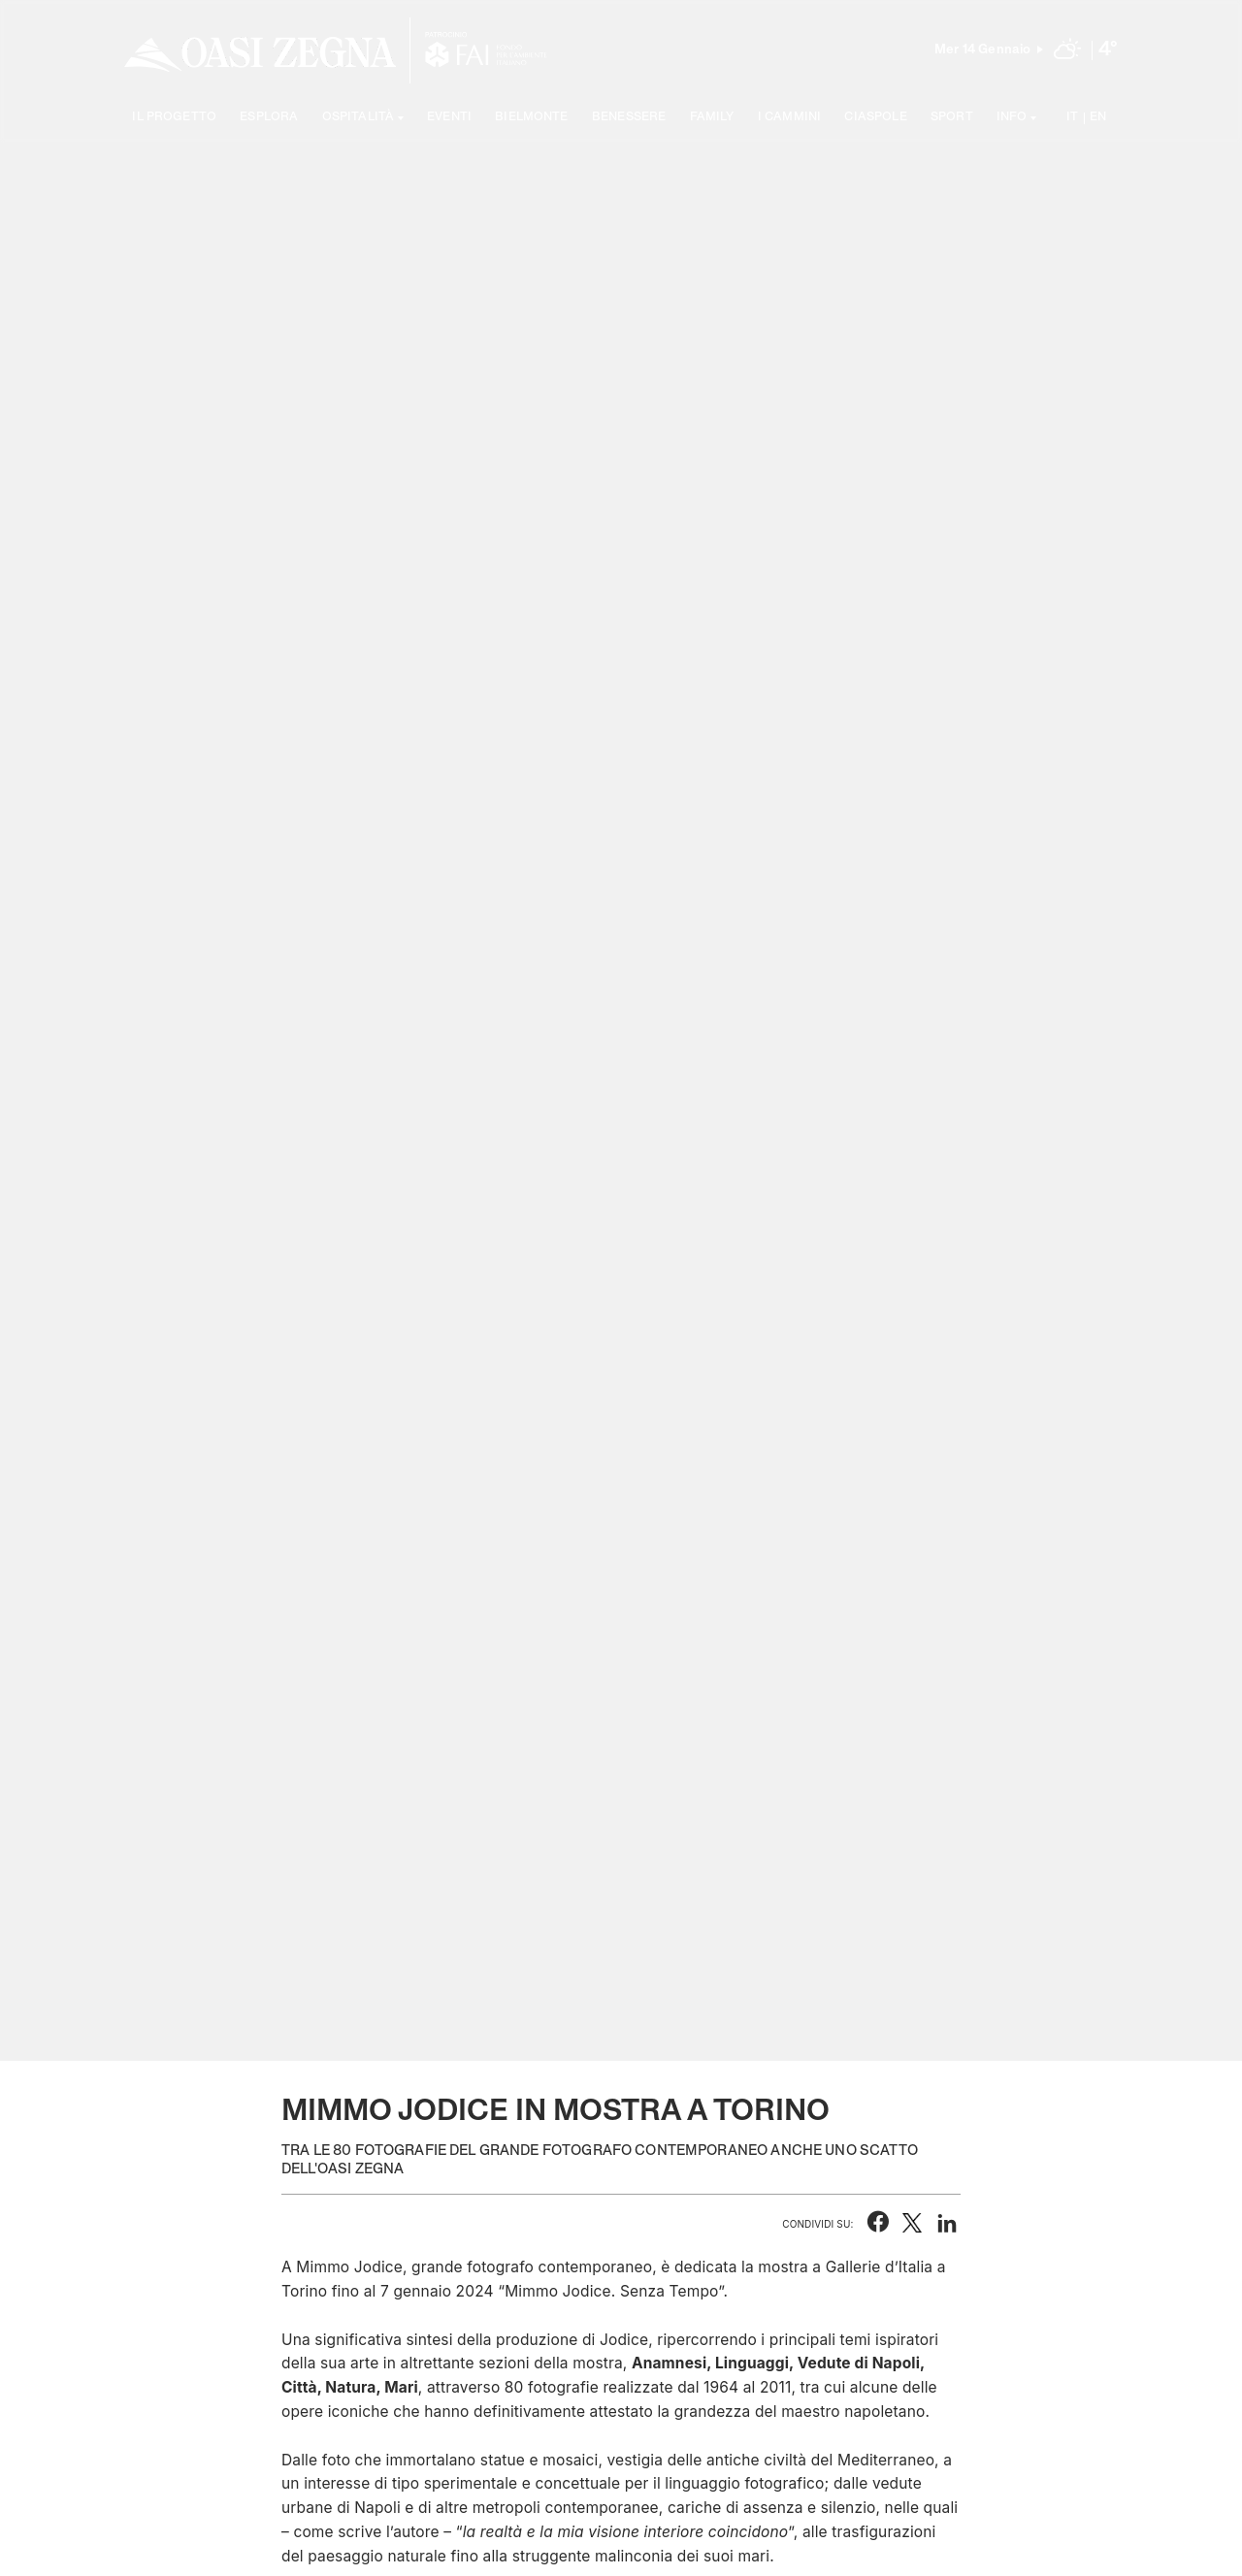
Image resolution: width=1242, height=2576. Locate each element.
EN (1098, 118)
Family (712, 118)
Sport (952, 118)
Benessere (629, 118)
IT (1072, 118)
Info (1012, 118)
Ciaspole (875, 118)
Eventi (449, 118)
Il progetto (174, 118)
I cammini (789, 118)
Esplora (269, 118)
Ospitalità (358, 118)
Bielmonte (531, 118)
